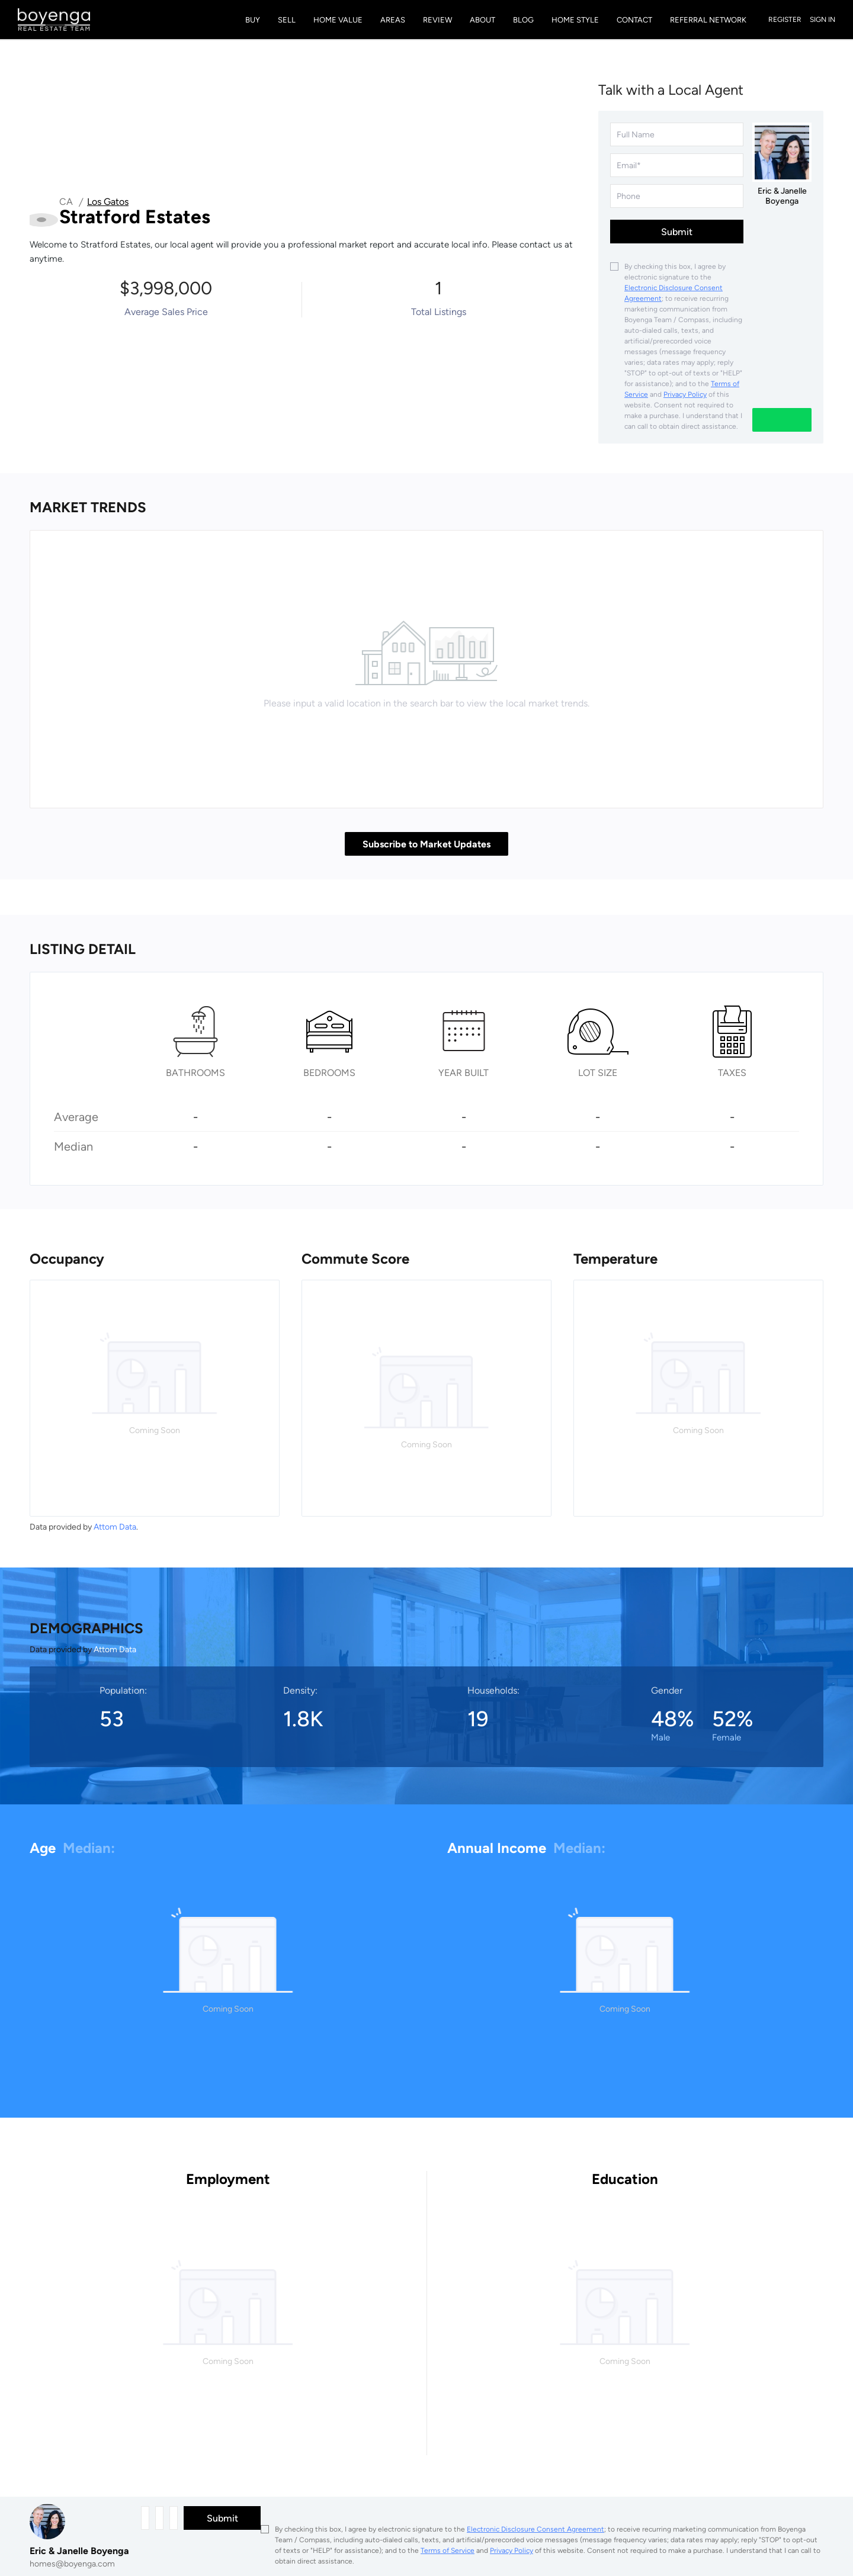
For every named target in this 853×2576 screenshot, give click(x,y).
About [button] (482, 19)
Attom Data (115, 1527)
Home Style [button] (575, 19)
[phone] (676, 196)
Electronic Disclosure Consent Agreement (535, 2529)
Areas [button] (392, 19)
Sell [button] (287, 19)
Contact (634, 19)
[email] (676, 165)
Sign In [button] (822, 19)
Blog (523, 19)
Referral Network (708, 19)
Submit (676, 231)
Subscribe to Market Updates (426, 844)
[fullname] (676, 134)
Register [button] (784, 19)
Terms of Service (447, 2550)
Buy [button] (252, 19)
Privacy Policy (685, 394)
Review (437, 19)
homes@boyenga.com (72, 2564)
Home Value (338, 19)
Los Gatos (108, 201)
